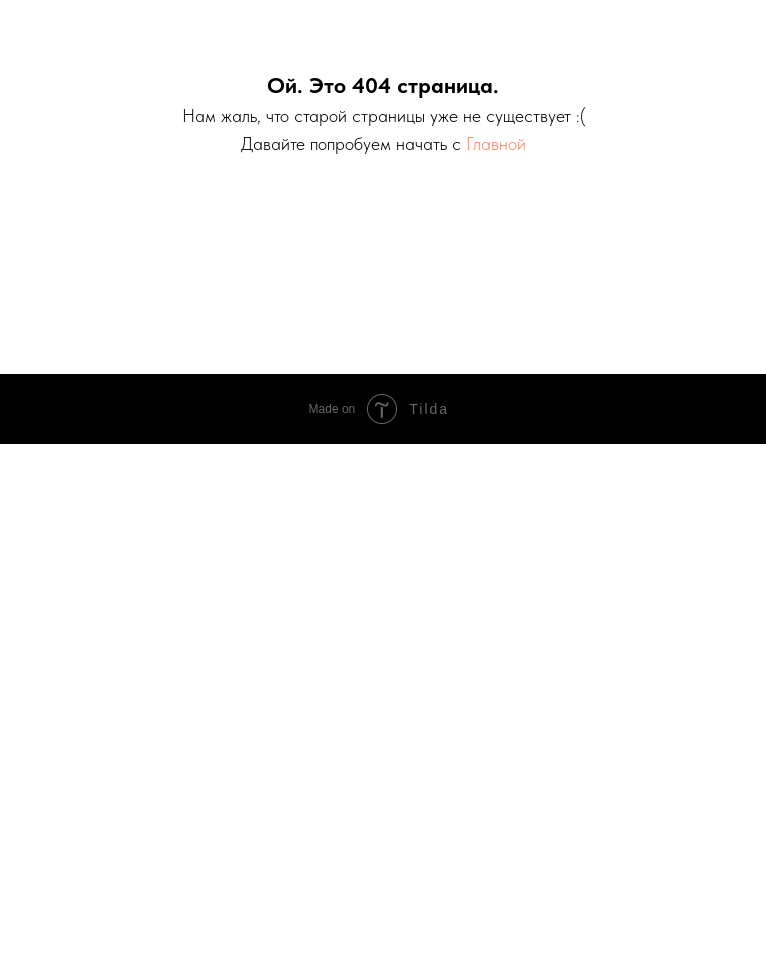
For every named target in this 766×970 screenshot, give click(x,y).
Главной (496, 143)
